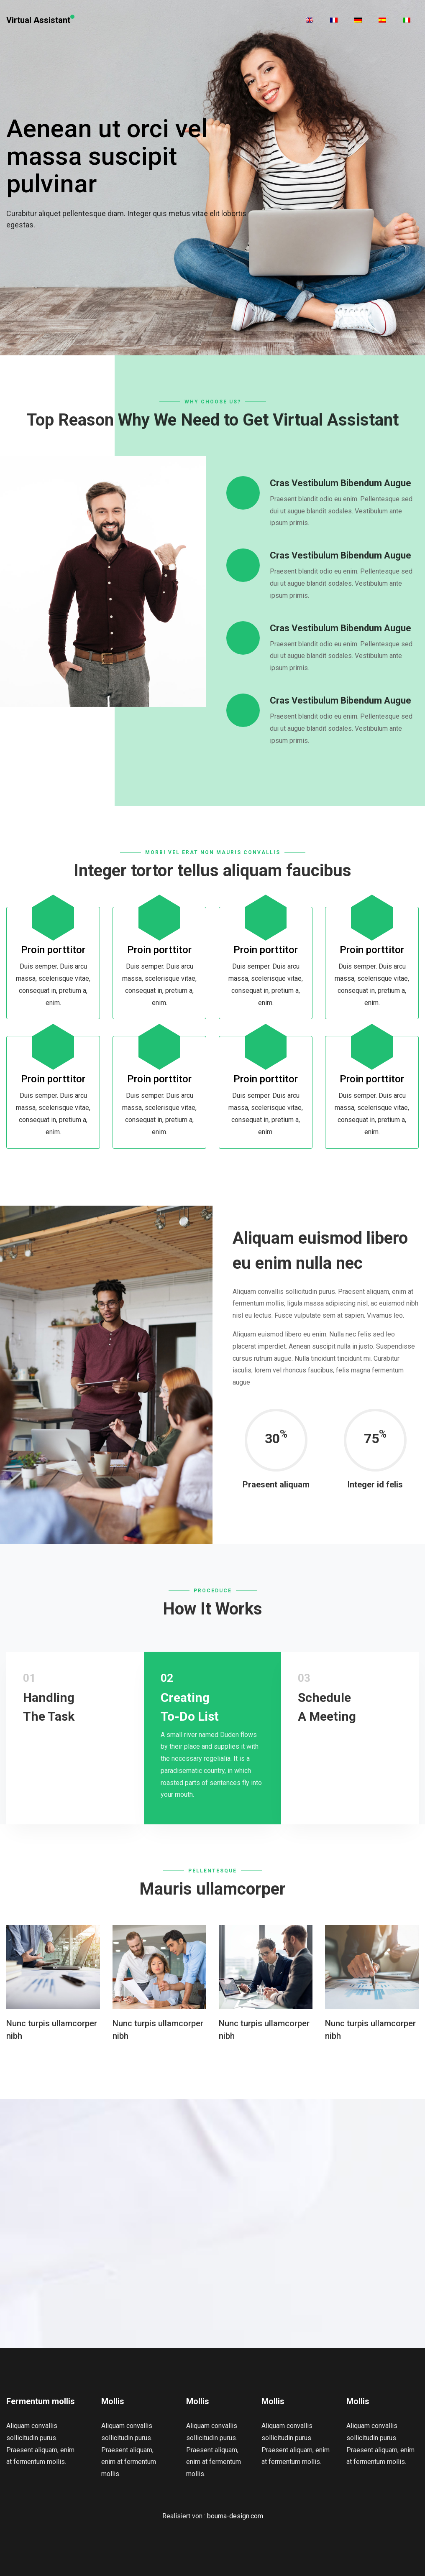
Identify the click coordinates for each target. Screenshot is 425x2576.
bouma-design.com (235, 2516)
